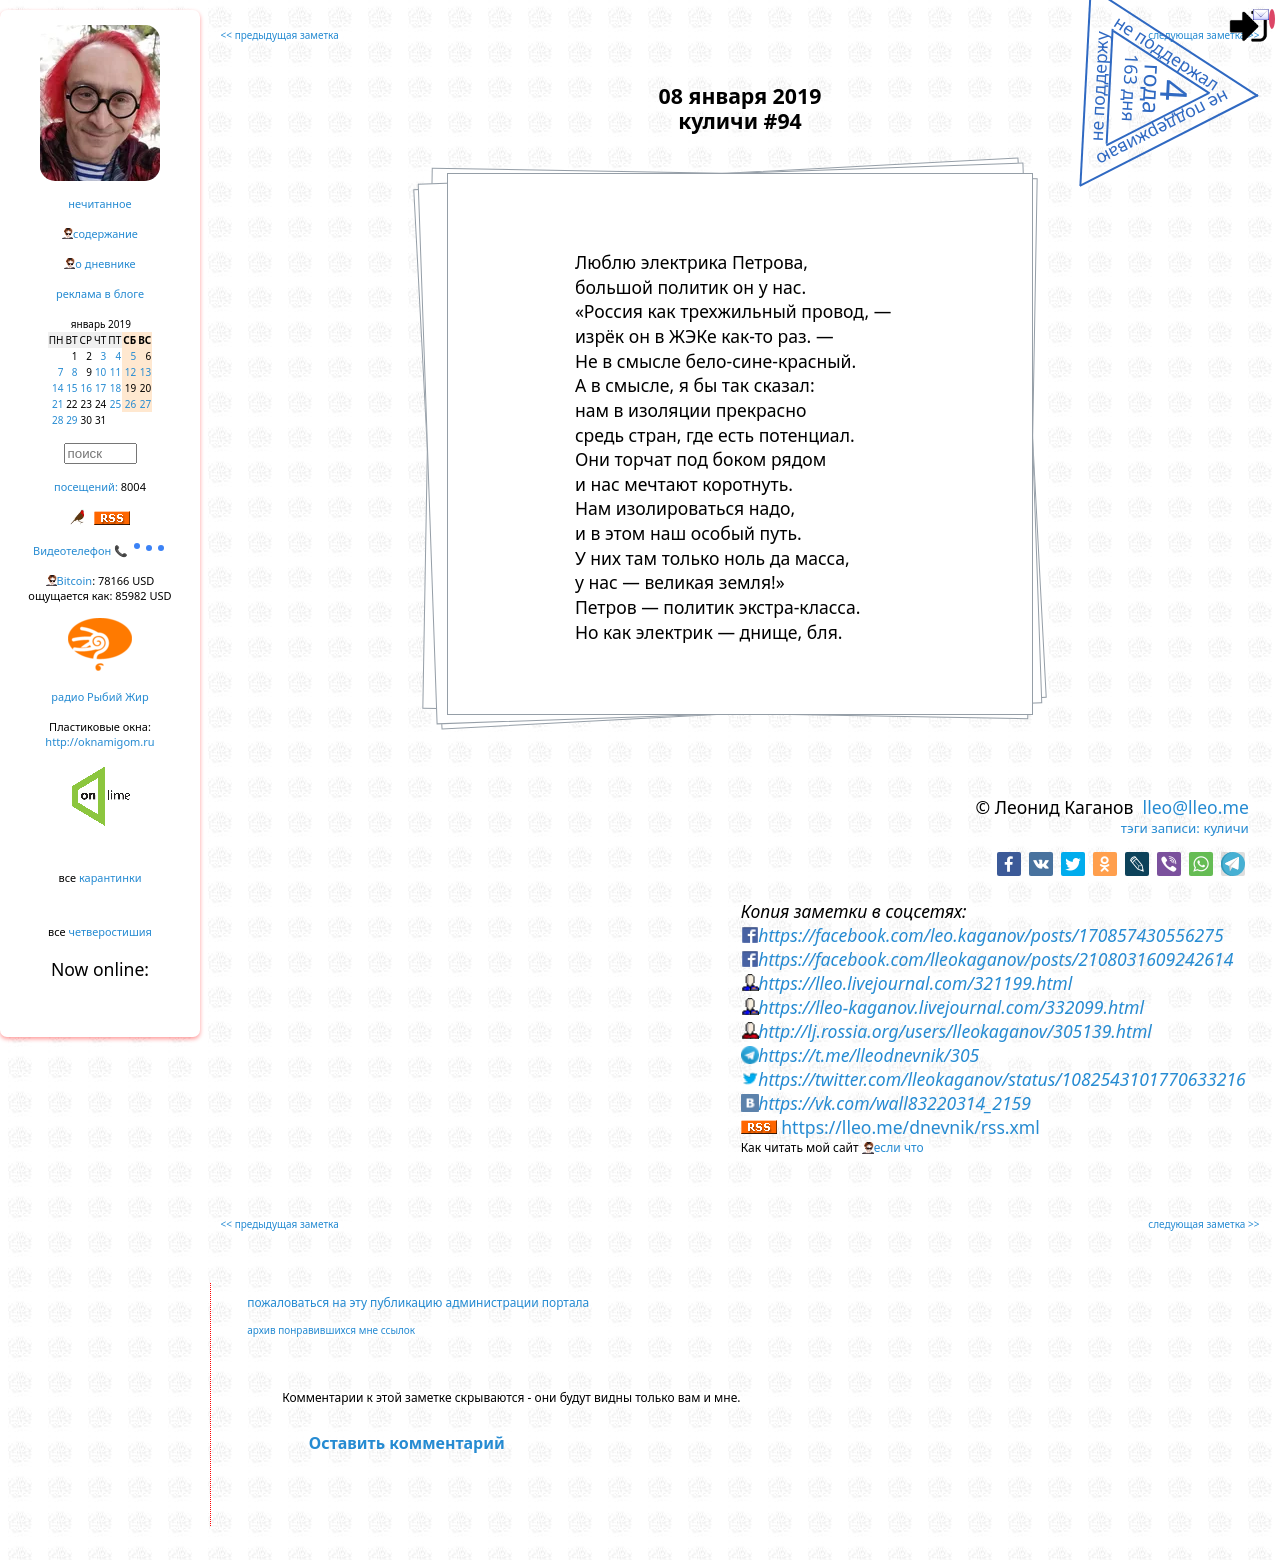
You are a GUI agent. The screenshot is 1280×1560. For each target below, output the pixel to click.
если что (899, 1147)
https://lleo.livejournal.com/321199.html (915, 983)
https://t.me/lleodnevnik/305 (868, 1055)
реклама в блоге (100, 293)
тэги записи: (1160, 828)
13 (145, 372)
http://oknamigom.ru (99, 741)
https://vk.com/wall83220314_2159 (894, 1103)
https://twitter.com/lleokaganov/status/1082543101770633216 (1002, 1079)
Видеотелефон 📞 (100, 550)
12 (130, 372)
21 (57, 404)
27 (145, 404)
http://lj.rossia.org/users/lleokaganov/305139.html (955, 1031)
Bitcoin (75, 580)
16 (86, 388)
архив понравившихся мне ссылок (331, 1330)
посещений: (86, 486)
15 (71, 388)
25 (115, 404)
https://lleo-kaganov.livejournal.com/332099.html (951, 1007)
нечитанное (99, 203)
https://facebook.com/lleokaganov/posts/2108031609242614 (995, 959)
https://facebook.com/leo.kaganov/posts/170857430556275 (990, 935)
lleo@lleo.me (1196, 807)
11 (115, 372)
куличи (1225, 828)
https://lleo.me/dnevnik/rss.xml (910, 1127)
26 (130, 404)
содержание (105, 233)
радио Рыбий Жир (99, 696)
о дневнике (105, 263)
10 (100, 372)
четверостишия (110, 931)
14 (57, 388)
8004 (133, 486)
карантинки (110, 877)
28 (57, 420)
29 (71, 420)
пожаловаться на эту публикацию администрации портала (418, 1302)
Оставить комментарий (407, 1443)
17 (100, 388)
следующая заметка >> (1203, 35)
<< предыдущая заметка (280, 35)
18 (115, 388)
